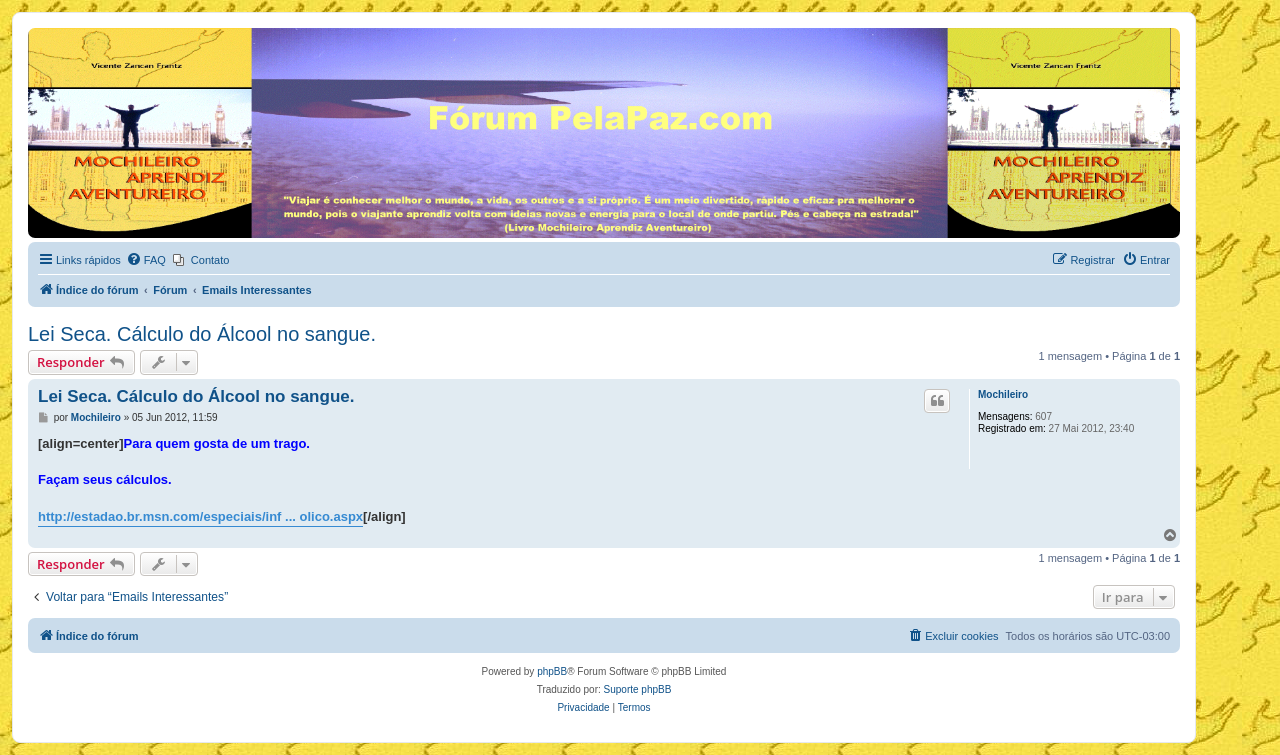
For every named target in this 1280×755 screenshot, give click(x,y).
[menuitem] (146, 260)
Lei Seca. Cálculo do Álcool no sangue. (202, 334)
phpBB (552, 671)
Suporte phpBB (638, 689)
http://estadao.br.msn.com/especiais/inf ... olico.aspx (200, 516)
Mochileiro (1003, 394)
